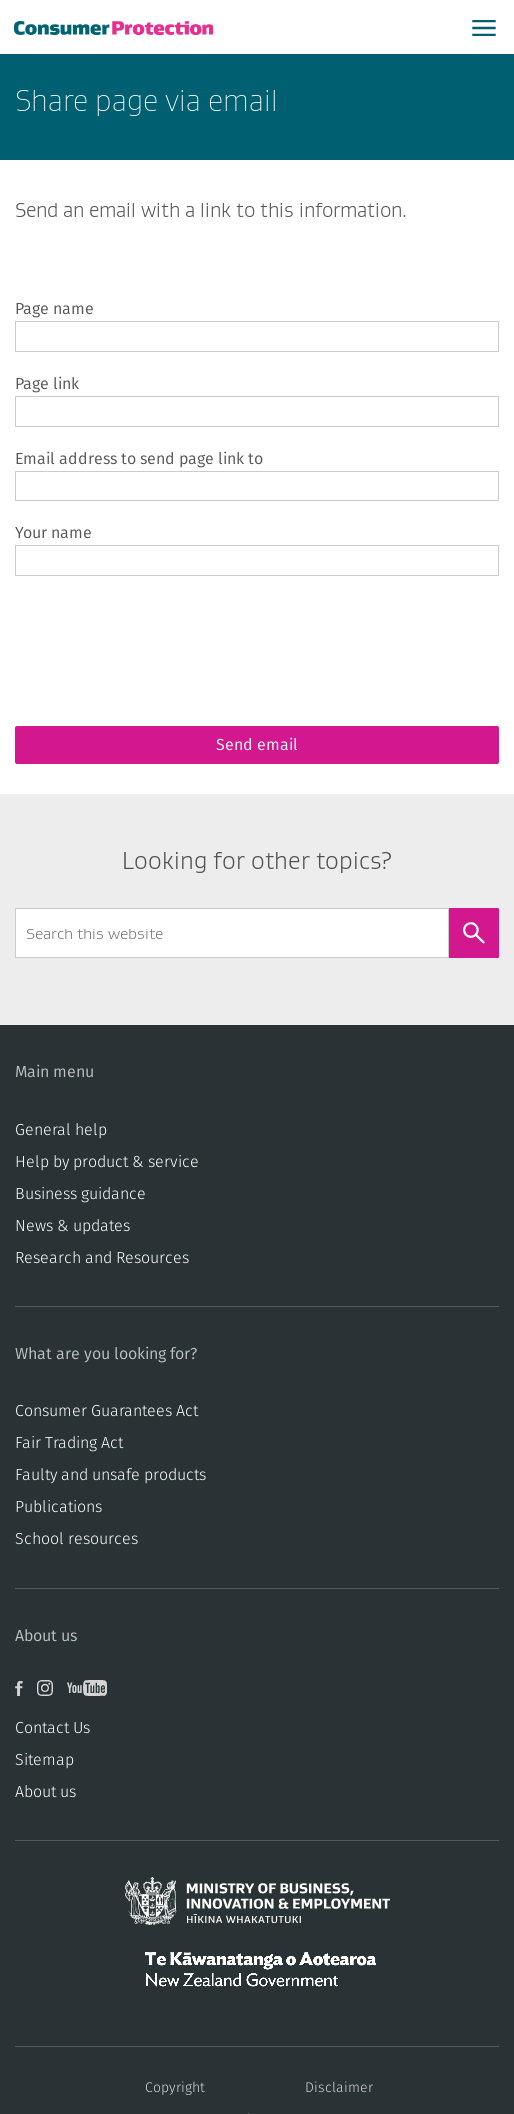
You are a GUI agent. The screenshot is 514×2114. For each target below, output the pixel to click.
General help (61, 1130)
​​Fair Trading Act (69, 1443)
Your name (53, 533)
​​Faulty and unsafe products (110, 1475)
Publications (58, 1507)
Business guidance (80, 1194)
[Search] (474, 933)
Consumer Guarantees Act (106, 1411)
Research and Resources (102, 1258)
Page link (47, 384)
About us (45, 1792)
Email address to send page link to (139, 459)
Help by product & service (107, 1162)
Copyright (175, 2088)
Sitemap (44, 1760)
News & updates (72, 1226)
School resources (76, 1539)
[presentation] (167, 635)
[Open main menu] (484, 27)
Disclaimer (339, 2088)
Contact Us (52, 1728)
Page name (54, 309)
